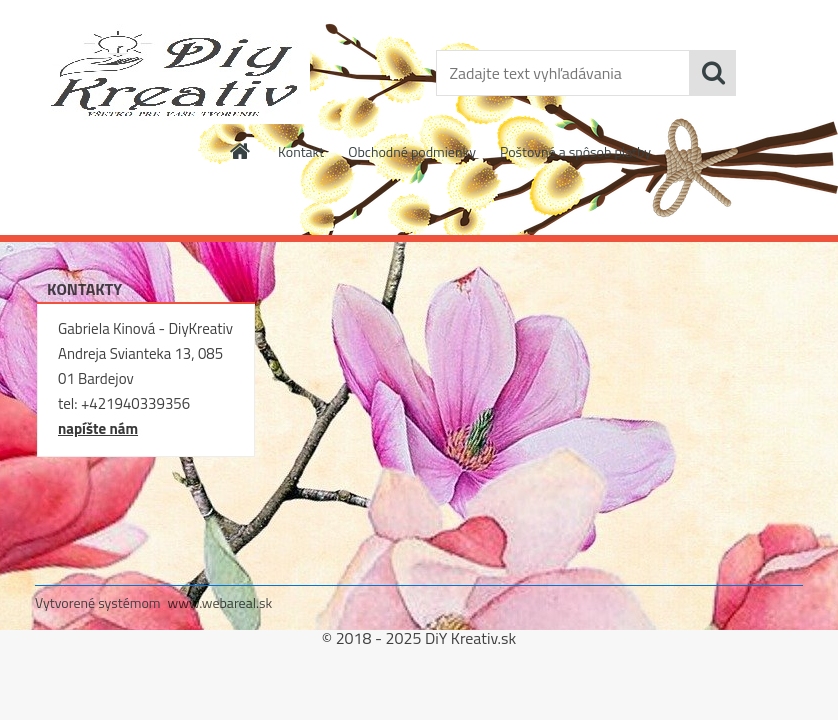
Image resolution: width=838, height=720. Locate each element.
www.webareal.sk (220, 602)
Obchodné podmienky (412, 151)
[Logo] (172, 74)
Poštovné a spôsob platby (575, 151)
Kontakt (301, 151)
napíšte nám (98, 428)
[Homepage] (241, 151)
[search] (713, 73)
